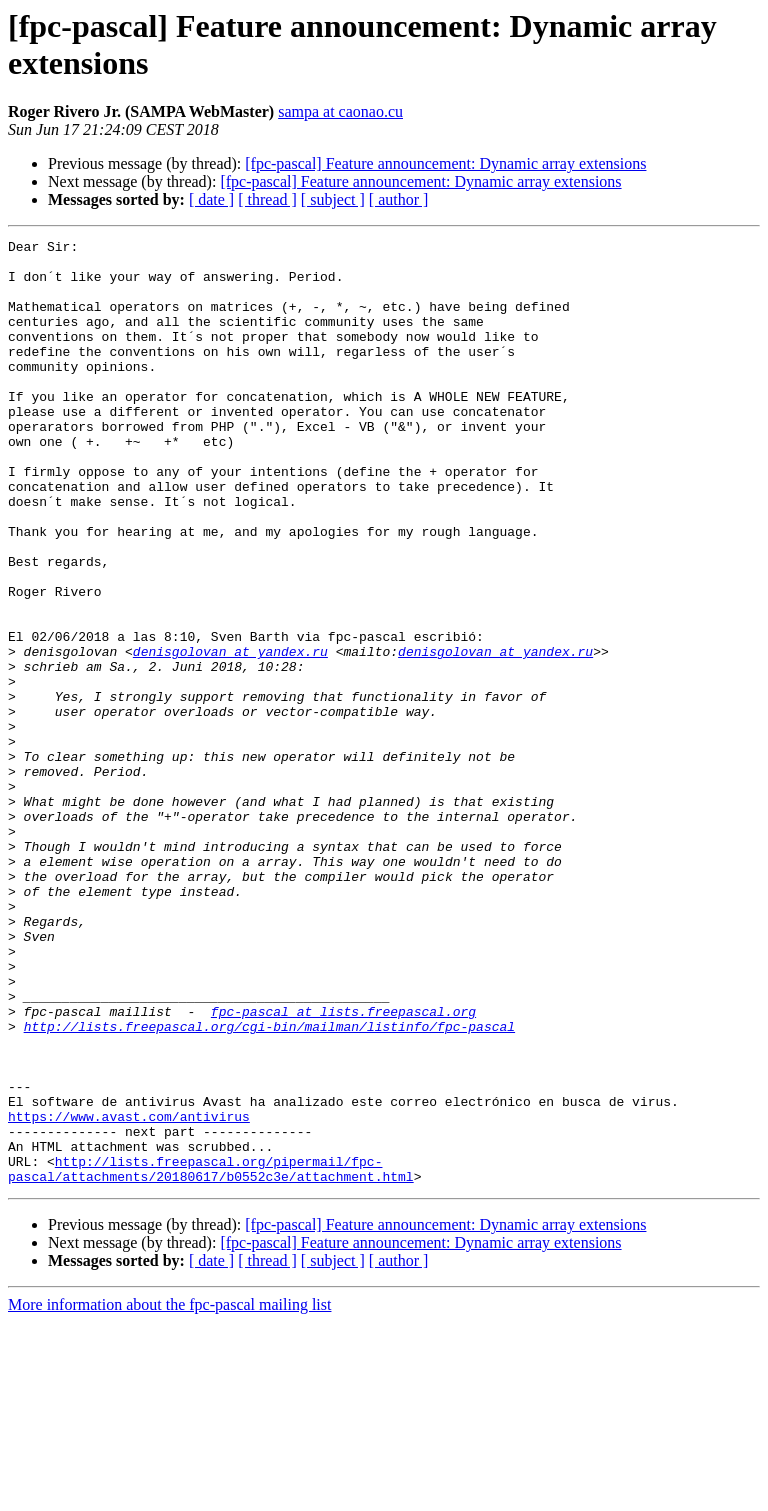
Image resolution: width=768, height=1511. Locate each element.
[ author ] (399, 199)
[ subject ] (333, 199)
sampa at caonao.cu (340, 111)
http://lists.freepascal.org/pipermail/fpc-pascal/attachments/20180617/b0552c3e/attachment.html (211, 1356)
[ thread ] (267, 199)
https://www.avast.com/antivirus (129, 1293)
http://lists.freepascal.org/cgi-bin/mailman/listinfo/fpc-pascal (269, 1185)
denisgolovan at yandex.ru (230, 735)
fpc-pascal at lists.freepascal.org (343, 1167)
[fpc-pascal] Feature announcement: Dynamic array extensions (445, 163)
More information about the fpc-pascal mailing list (169, 1493)
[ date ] (211, 199)
